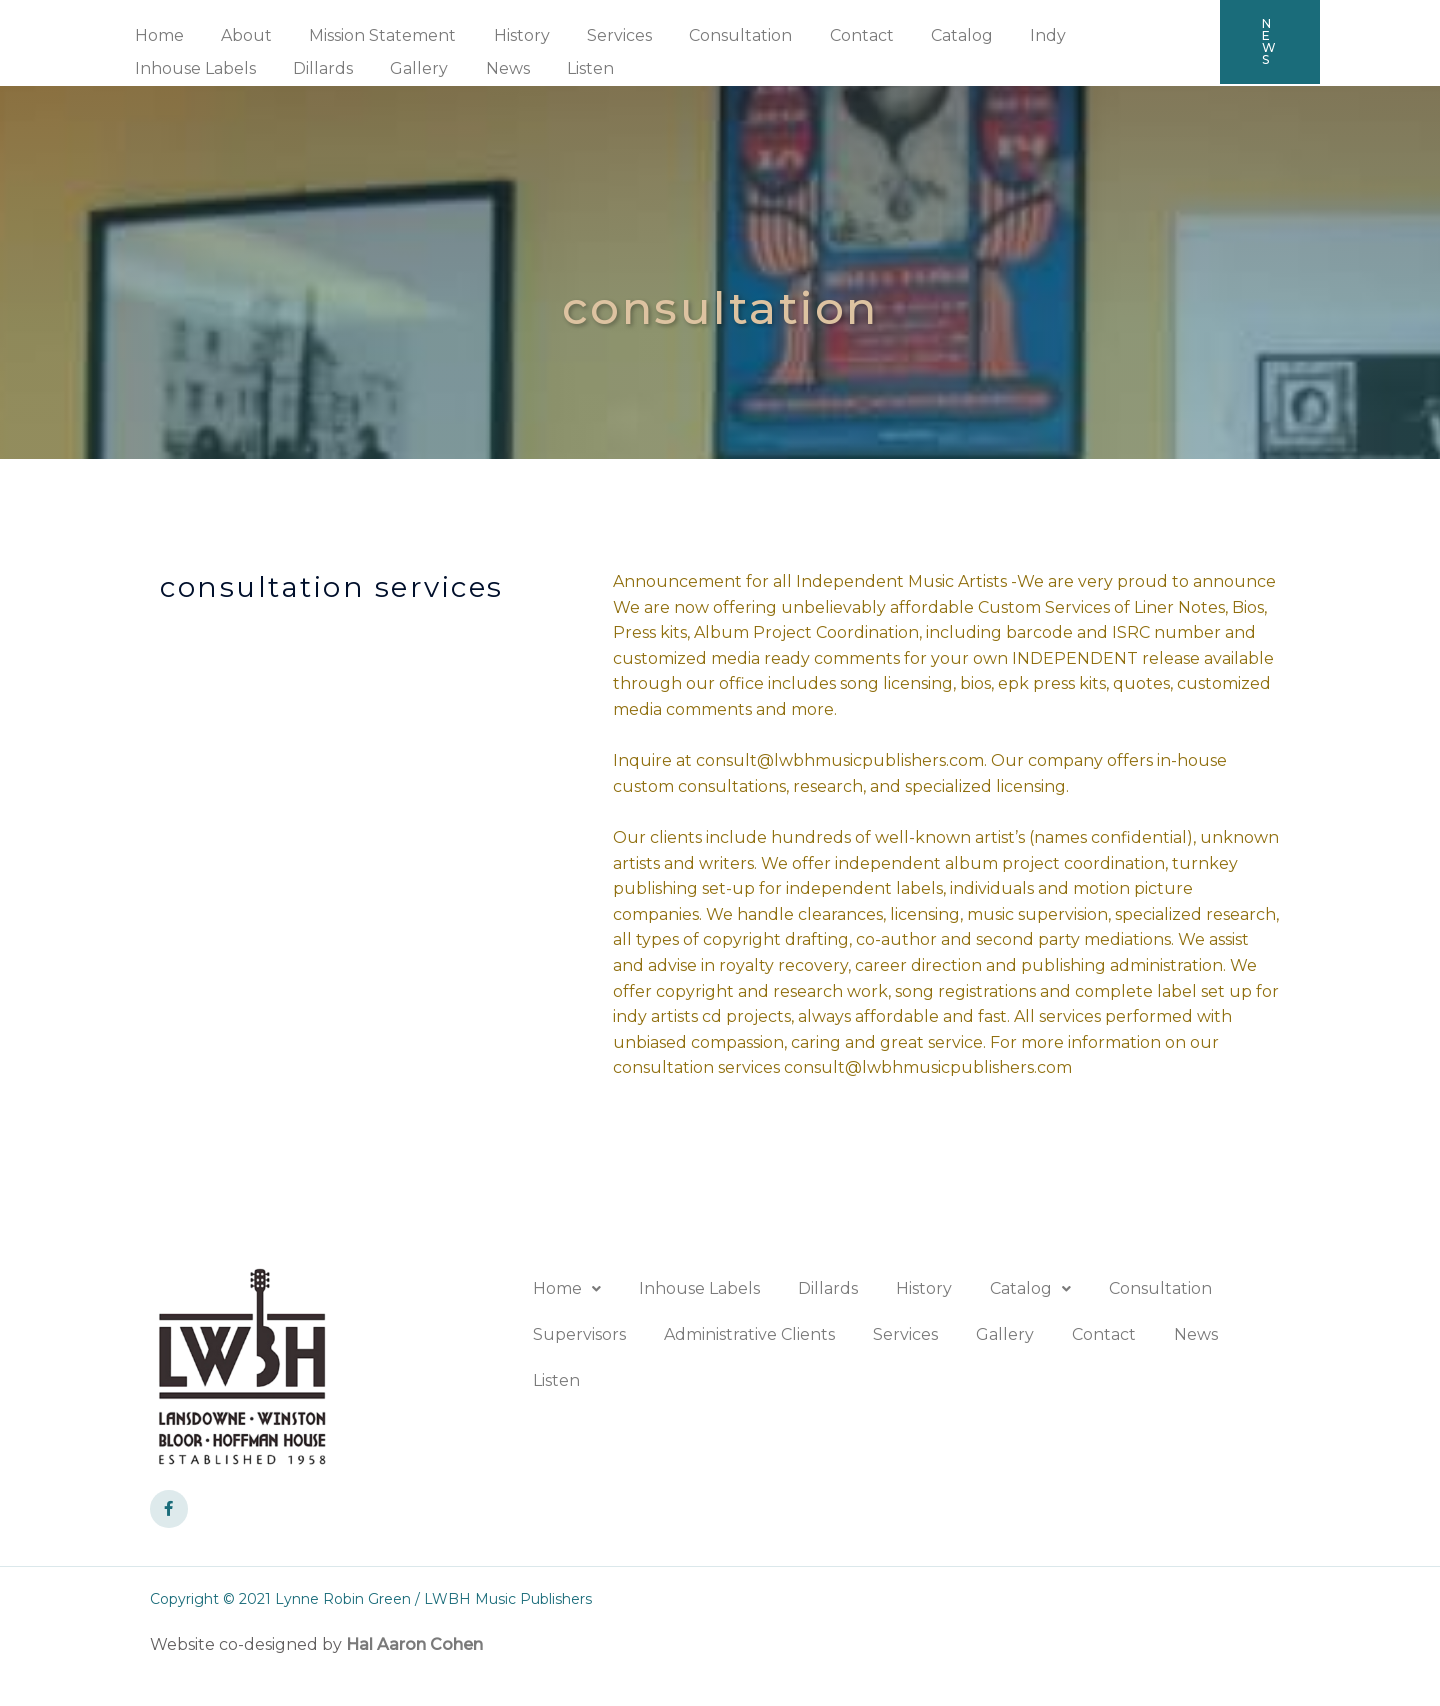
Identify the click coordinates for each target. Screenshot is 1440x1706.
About (238, 35)
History (503, 35)
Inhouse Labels (1113, 35)
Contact (827, 35)
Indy (1003, 35)
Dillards (162, 68)
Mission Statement (369, 35)
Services (595, 35)
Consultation (711, 35)
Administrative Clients (749, 1334)
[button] (1269, 42)
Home (156, 35)
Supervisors (579, 1334)
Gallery (253, 68)
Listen (413, 68)
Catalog (922, 35)
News (336, 68)
